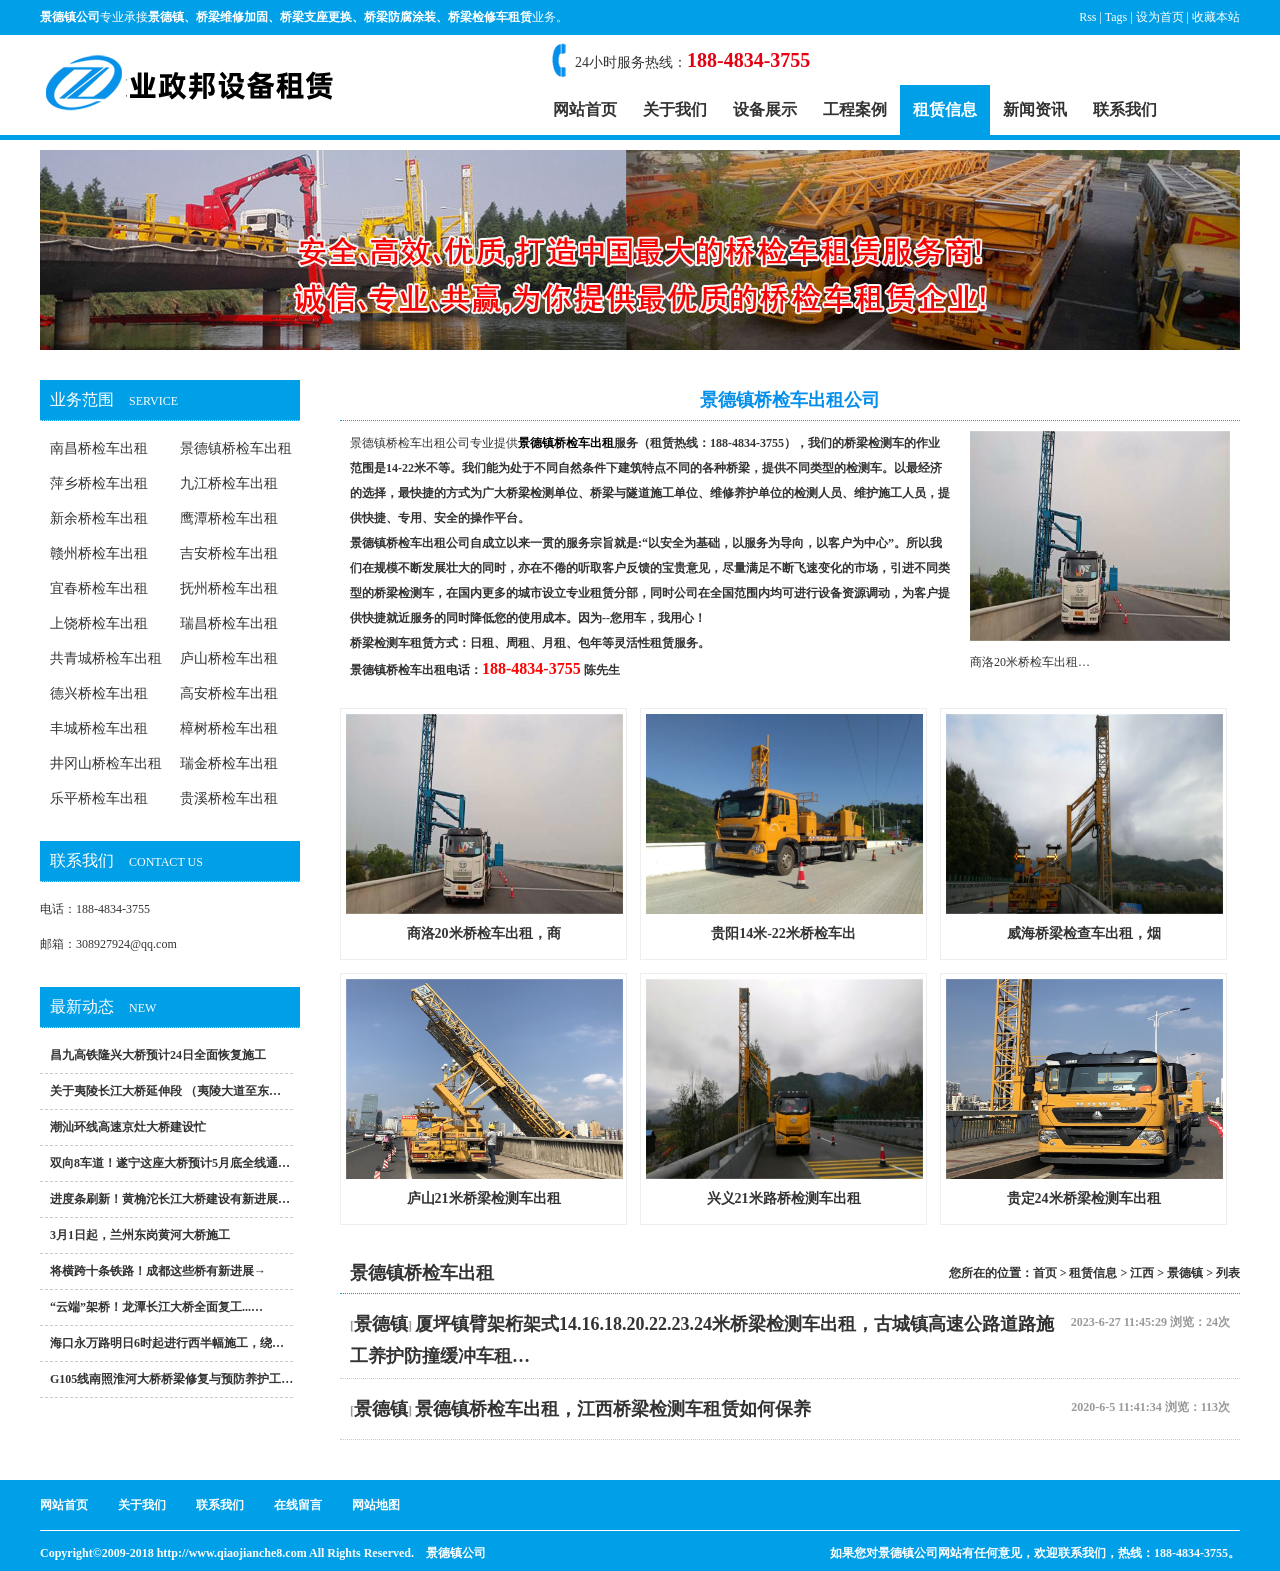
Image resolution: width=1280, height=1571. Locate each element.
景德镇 (166, 17)
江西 (1142, 1273)
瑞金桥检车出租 (229, 763)
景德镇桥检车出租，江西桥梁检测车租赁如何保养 (613, 1409)
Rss (1087, 17)
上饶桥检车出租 (99, 623)
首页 (1045, 1273)
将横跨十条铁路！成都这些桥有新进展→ (158, 1271)
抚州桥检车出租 (229, 588)
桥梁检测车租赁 (392, 643)
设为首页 (1160, 17)
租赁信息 (945, 109)
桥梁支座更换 (316, 17)
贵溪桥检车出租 (229, 798)
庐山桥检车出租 (229, 658)
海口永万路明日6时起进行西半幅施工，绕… (167, 1343)
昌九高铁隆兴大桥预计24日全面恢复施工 (158, 1055)
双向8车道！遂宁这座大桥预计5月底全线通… (170, 1163)
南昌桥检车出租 (99, 448)
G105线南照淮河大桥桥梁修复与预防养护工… (171, 1379)
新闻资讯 (1035, 109)
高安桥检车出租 (229, 693)
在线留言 (298, 1505)
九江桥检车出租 (229, 483)
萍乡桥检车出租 (99, 483)
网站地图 (376, 1505)
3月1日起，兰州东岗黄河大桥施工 (140, 1235)
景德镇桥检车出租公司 (410, 443)
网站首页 (585, 109)
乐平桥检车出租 (99, 798)
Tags (1116, 17)
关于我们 (675, 109)
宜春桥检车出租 (99, 588)
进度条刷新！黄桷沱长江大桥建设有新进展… (170, 1199)
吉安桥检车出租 (229, 553)
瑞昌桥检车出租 (229, 623)
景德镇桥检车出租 (236, 448)
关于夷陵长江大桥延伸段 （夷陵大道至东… (165, 1091)
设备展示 (765, 109)
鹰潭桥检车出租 (229, 518)
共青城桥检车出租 (106, 658)
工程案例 (855, 109)
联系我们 (1125, 109)
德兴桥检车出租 (99, 693)
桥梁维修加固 (232, 17)
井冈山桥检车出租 (106, 763)
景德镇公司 (456, 1553)
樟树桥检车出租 (229, 728)
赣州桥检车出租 (99, 553)
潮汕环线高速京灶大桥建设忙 (128, 1127)
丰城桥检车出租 (99, 728)
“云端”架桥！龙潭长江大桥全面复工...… (156, 1307)
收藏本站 (1216, 17)
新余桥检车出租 (99, 518)
